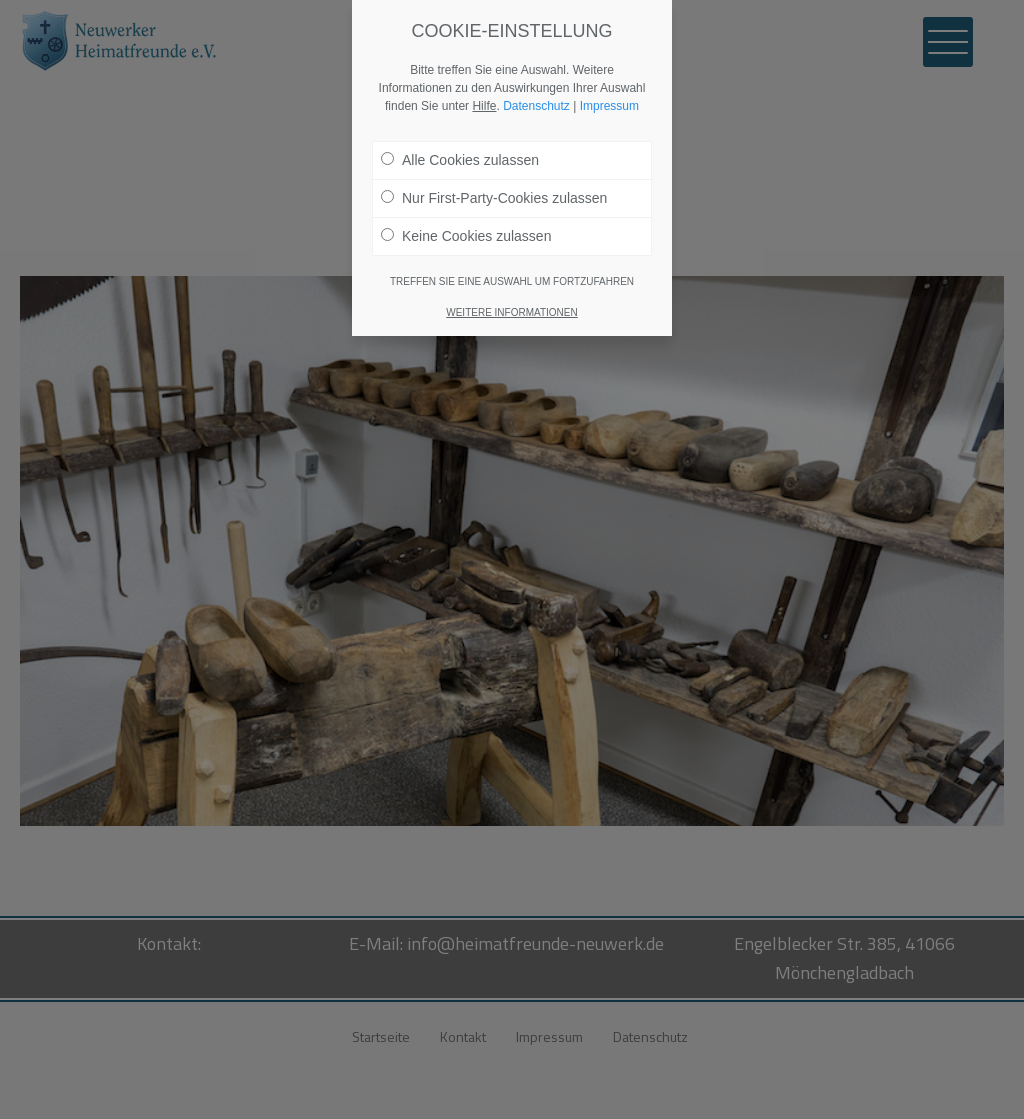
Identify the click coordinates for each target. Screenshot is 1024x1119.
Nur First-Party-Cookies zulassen (494, 198)
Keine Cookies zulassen (466, 236)
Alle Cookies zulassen (460, 160)
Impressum (609, 106)
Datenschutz (536, 106)
